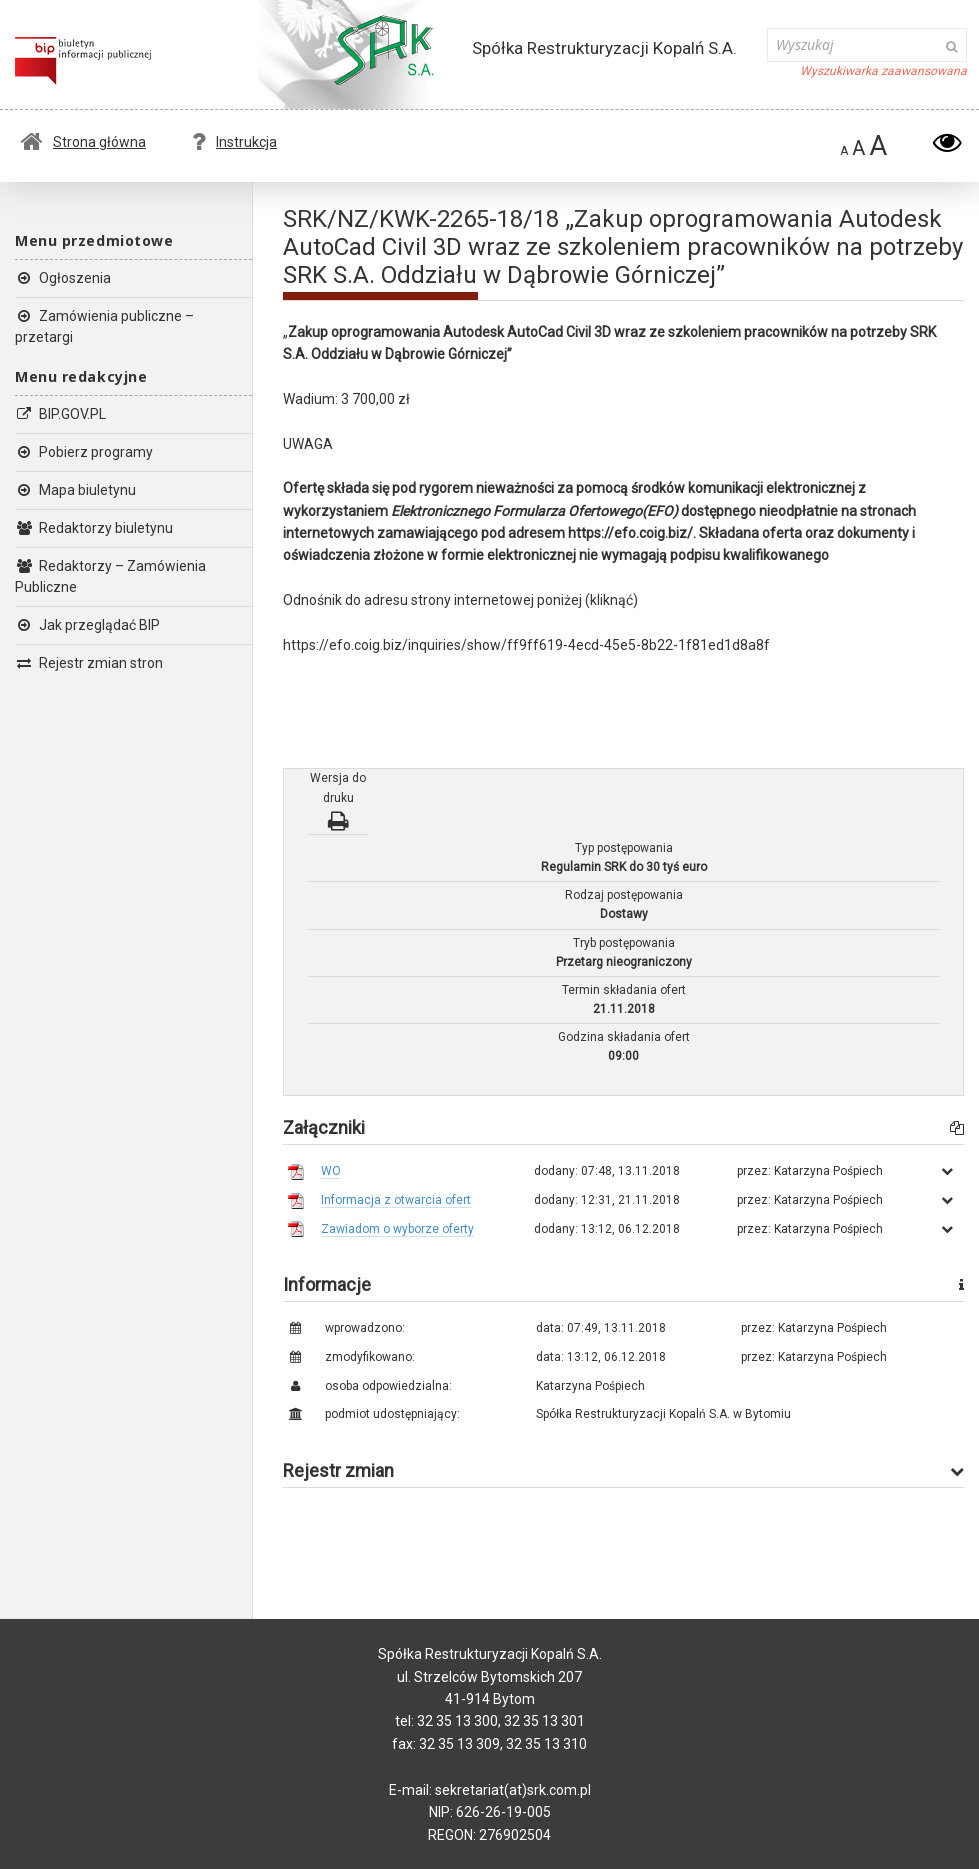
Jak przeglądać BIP (87, 625)
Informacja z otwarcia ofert (396, 1200)
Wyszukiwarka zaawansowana (883, 71)
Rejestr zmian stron (89, 663)
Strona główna (83, 142)
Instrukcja (234, 142)
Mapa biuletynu (75, 490)
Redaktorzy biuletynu (94, 528)
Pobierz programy (84, 452)
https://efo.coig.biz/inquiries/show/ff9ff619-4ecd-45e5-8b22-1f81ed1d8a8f (526, 645)
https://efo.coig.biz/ (630, 533)
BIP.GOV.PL (60, 414)
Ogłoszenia (63, 278)
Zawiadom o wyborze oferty (397, 1229)
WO (331, 1171)
